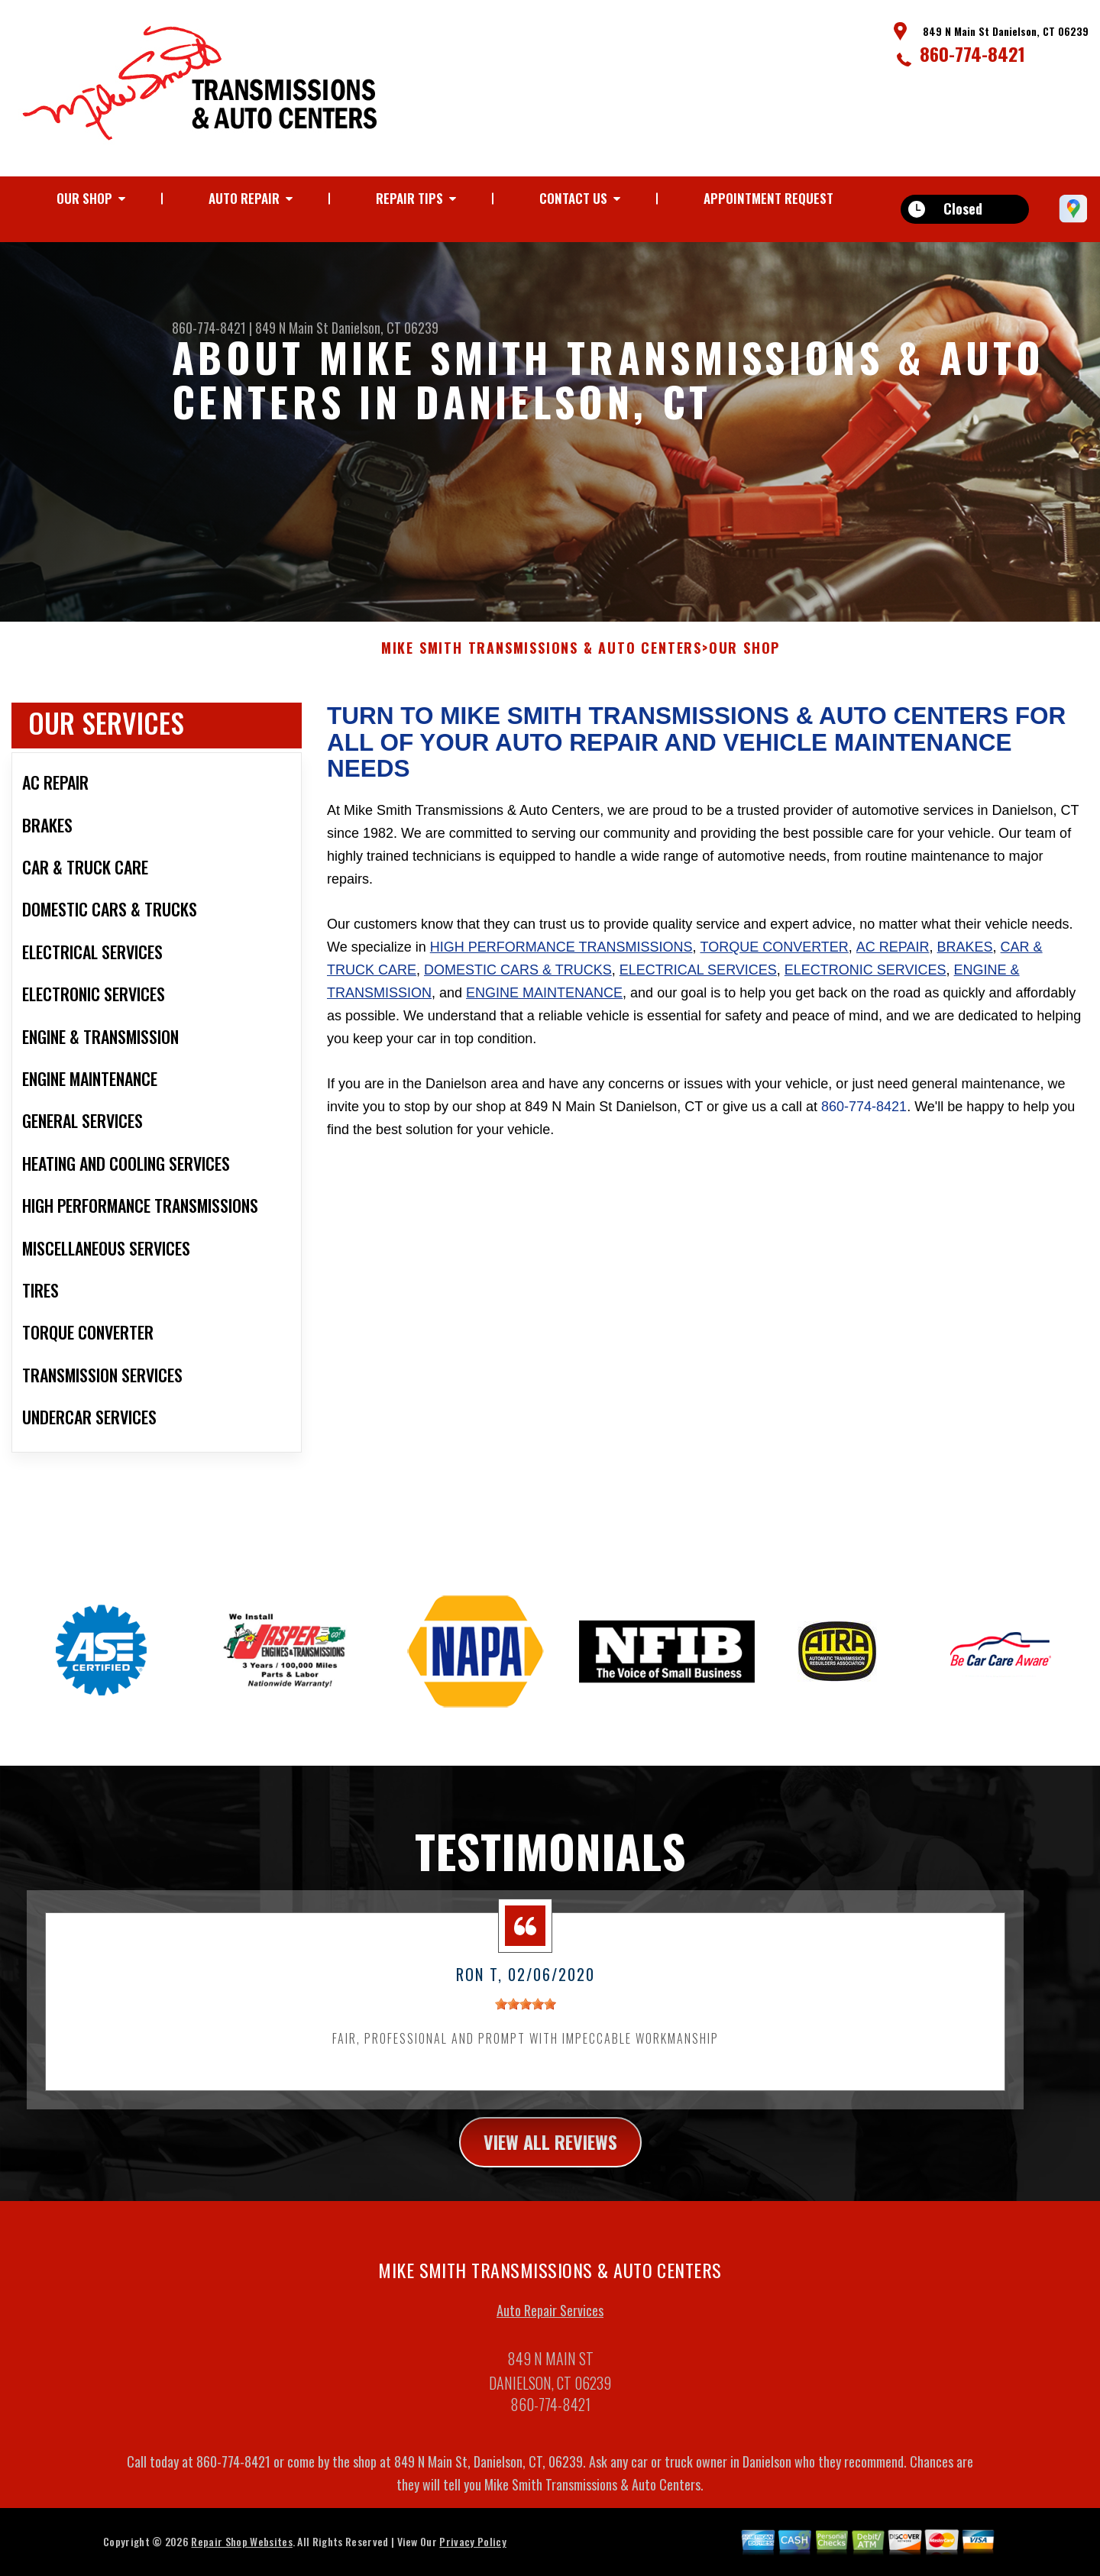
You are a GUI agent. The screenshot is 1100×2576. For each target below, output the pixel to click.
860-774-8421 (972, 53)
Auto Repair (244, 198)
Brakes (965, 957)
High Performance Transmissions (561, 957)
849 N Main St (291, 328)
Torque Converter (774, 957)
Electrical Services (698, 979)
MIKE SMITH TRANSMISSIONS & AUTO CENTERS (541, 658)
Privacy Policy (472, 2551)
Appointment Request (768, 198)
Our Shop (84, 198)
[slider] (525, 2014)
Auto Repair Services (550, 2320)
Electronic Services (865, 979)
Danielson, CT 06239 (385, 328)
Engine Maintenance (544, 1002)
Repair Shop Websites (241, 2551)
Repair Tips (409, 198)
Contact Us (573, 198)
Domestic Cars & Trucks (518, 979)
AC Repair (893, 957)
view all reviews (550, 2151)
